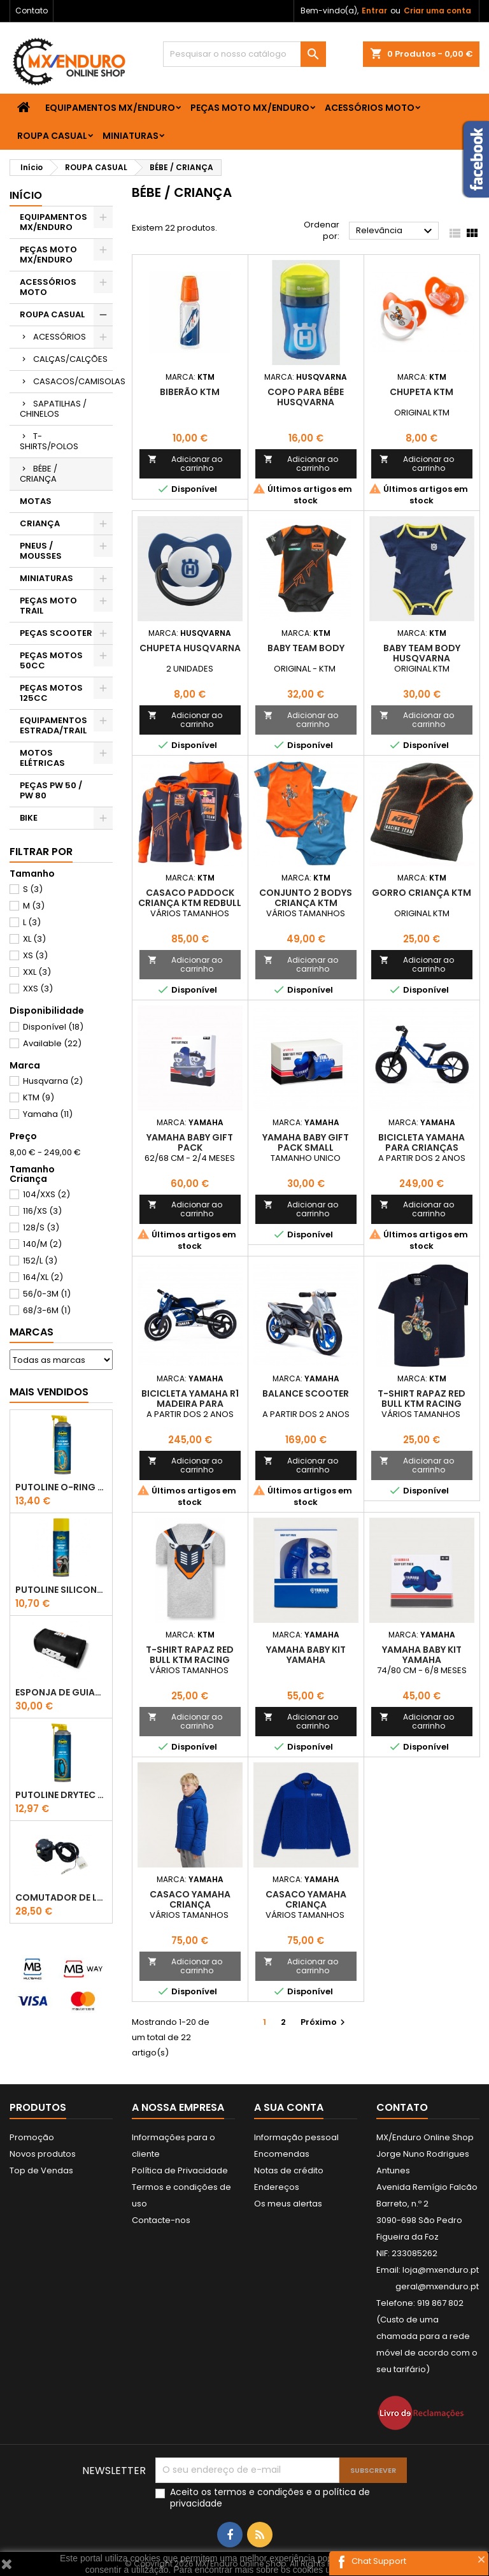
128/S (41, 1227)
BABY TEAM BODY (305, 648)
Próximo (324, 2022)
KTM (38, 1097)
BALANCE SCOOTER (305, 1393)
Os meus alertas (288, 2204)
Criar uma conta (437, 10)
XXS (38, 988)
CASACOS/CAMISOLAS (73, 381)
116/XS (42, 1211)
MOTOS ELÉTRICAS (42, 758)
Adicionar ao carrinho (185, 463)
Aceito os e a (270, 2497)
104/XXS (46, 1194)
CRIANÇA (40, 523)
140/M (42, 1244)
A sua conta (288, 2107)
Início (26, 195)
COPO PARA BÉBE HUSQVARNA (305, 396)
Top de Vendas (41, 2170)
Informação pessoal (296, 2137)
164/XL (43, 1277)
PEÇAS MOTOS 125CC (51, 693)
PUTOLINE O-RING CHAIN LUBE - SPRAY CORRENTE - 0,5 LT (61, 1487)
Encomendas (281, 2154)
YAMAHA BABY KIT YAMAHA (306, 1654)
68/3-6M (47, 1310)
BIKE (29, 818)
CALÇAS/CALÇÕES (70, 359)
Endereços (276, 2187)
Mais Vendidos (49, 1392)
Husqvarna (53, 1081)
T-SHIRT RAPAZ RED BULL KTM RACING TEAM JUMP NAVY (421, 1403)
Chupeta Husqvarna (190, 648)
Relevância (396, 231)
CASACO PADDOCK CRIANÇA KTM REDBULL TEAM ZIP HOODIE (189, 902)
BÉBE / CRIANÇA (38, 474)
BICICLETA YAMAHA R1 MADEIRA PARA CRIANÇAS (190, 1403)
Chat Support (378, 2561)
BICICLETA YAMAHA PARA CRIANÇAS (421, 1142)
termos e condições (259, 2492)
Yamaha (48, 1114)
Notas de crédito (288, 2170)
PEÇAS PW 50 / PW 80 (51, 790)
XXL (37, 972)
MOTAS (36, 501)
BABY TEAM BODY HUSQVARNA (421, 653)
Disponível (53, 1027)
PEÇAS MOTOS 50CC (51, 660)
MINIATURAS (131, 135)
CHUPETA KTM (421, 391)
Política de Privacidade (180, 2170)
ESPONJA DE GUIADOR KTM (61, 1692)
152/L (40, 1261)
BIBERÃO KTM (190, 391)
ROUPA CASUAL (52, 135)
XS (35, 955)
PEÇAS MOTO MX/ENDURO (249, 107)
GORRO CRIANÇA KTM (421, 892)
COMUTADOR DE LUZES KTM (61, 1897)
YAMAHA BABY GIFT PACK (189, 1142)
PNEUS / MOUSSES (41, 551)
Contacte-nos (161, 2220)
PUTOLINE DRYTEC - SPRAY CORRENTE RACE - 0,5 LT (61, 1795)
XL (34, 939)
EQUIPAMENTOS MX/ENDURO (110, 107)
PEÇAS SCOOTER (56, 633)
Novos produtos (43, 2154)
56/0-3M (47, 1294)
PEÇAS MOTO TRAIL (48, 605)
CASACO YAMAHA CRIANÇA (190, 1899)
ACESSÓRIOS (59, 337)
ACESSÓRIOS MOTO (370, 107)
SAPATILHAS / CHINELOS (53, 409)
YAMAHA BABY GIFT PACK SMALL (305, 1142)
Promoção (32, 2137)
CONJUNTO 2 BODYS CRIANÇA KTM (305, 897)
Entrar (374, 10)
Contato (31, 10)
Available (52, 1043)
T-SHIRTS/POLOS (49, 441)
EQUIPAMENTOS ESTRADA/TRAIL (53, 725)
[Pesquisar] (244, 54)
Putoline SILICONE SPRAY (61, 1590)
